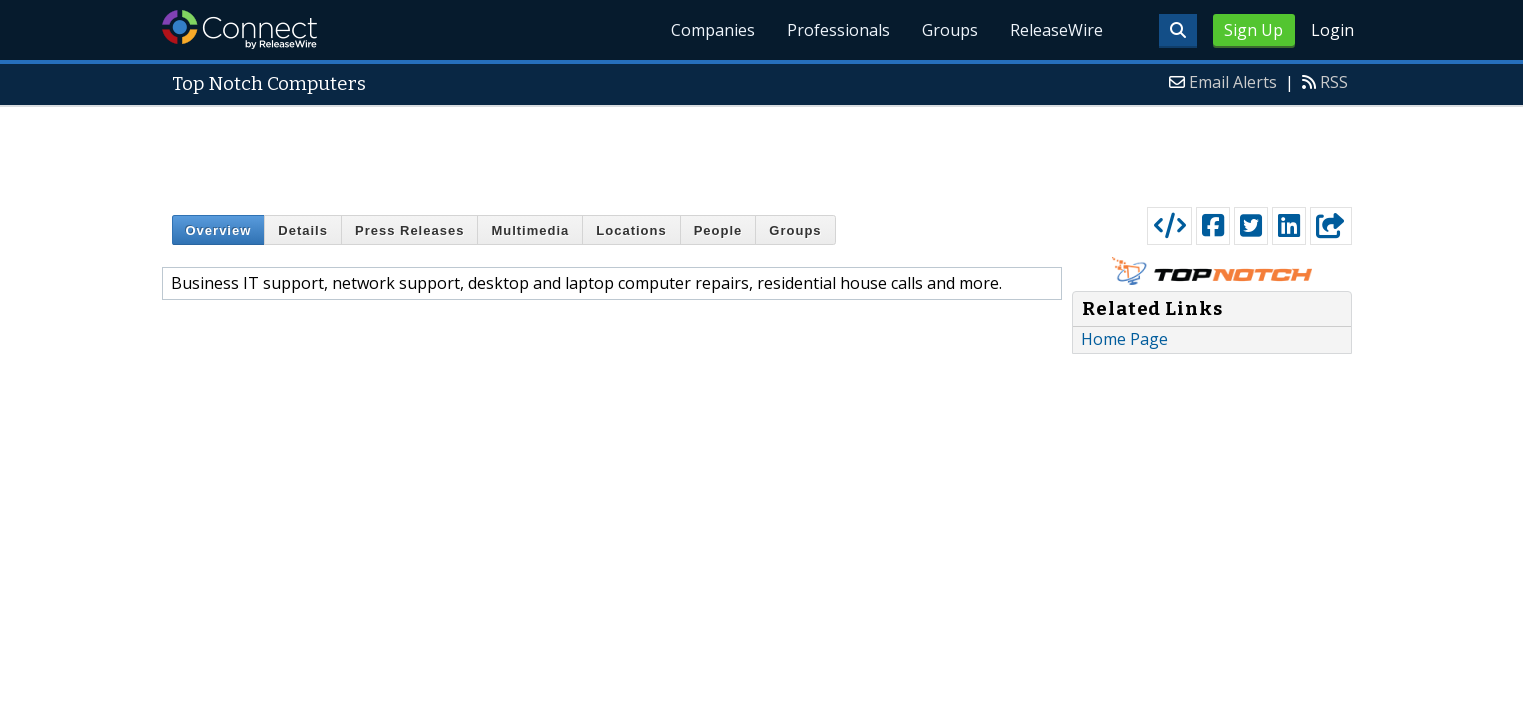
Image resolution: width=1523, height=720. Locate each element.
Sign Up (1253, 30)
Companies (713, 30)
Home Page (1124, 339)
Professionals (838, 30)
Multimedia (530, 230)
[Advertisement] (762, 152)
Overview (219, 230)
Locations (631, 230)
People (718, 230)
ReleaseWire (1056, 30)
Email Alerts (1233, 82)
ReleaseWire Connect (239, 29)
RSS (1334, 82)
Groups (950, 30)
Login (1332, 30)
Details (303, 230)
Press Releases (409, 230)
